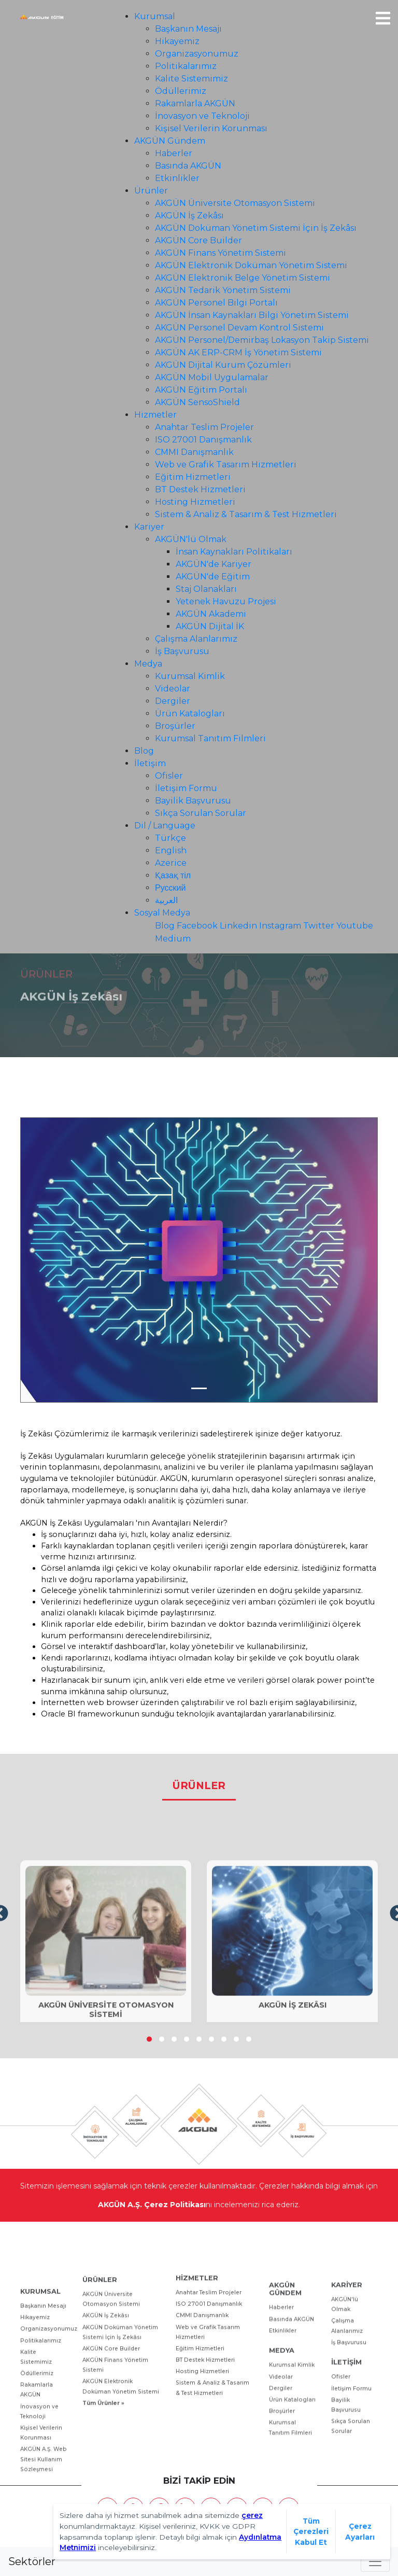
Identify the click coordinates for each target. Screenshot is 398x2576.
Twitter (318, 926)
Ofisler (169, 776)
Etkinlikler (177, 178)
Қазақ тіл (173, 875)
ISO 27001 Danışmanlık (203, 440)
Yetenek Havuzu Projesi (226, 601)
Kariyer (149, 527)
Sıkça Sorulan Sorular (200, 813)
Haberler (173, 153)
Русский (170, 888)
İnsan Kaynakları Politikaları (234, 552)
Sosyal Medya (162, 913)
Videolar (172, 689)
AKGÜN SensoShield (197, 402)
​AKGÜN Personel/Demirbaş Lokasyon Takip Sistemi (262, 340)
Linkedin (238, 926)
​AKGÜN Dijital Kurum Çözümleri (223, 365)
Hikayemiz (177, 41)
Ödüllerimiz (180, 91)
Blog (144, 751)
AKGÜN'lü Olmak (190, 539)
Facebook (197, 926)
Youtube (354, 926)
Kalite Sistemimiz (191, 79)
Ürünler (151, 191)
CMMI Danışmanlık (194, 452)
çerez (252, 2515)
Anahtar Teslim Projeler (204, 427)
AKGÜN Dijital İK (210, 626)
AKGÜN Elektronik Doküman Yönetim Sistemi (251, 265)
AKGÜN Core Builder (198, 240)
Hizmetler (155, 415)
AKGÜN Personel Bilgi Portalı (216, 303)
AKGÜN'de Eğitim (213, 576)
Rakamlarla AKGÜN (195, 103)
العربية (166, 900)
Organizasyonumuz (196, 54)
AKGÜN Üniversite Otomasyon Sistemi (235, 203)
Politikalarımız (186, 66)
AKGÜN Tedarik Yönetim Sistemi (223, 290)
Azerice (171, 863)
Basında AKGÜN (188, 166)
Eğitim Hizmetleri (193, 477)
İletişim (150, 763)
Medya (148, 664)
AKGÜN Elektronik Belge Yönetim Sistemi (242, 278)
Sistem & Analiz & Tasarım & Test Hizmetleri (246, 514)
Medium (173, 939)
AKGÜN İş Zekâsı (189, 215)
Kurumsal (154, 16)
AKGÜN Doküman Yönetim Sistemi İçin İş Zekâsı (256, 228)
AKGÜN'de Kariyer (213, 564)
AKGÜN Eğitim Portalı (201, 390)
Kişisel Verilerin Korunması (211, 128)
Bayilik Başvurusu (193, 801)
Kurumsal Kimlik (190, 676)
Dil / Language (164, 825)
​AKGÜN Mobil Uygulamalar (211, 377)
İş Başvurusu (182, 651)
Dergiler (172, 701)
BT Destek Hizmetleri (200, 489)
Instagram (280, 926)
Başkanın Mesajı (188, 29)
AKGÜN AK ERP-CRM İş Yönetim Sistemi (238, 352)
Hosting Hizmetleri (195, 502)
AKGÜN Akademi (211, 614)
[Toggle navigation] (375, 2561)
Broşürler (175, 726)
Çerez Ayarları (360, 2531)
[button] (149, 2039)
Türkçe (170, 838)
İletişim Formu (186, 788)
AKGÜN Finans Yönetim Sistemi (220, 253)
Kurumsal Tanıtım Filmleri (210, 738)
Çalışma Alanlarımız (196, 639)
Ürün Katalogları (190, 713)
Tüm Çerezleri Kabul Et (311, 2531)
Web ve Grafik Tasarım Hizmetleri (225, 464)
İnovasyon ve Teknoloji (202, 116)
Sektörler (31, 2561)
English (171, 850)
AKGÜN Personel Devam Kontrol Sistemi (239, 328)
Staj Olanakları (206, 589)
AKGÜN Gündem (169, 141)
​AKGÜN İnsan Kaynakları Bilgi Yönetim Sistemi (252, 315)
